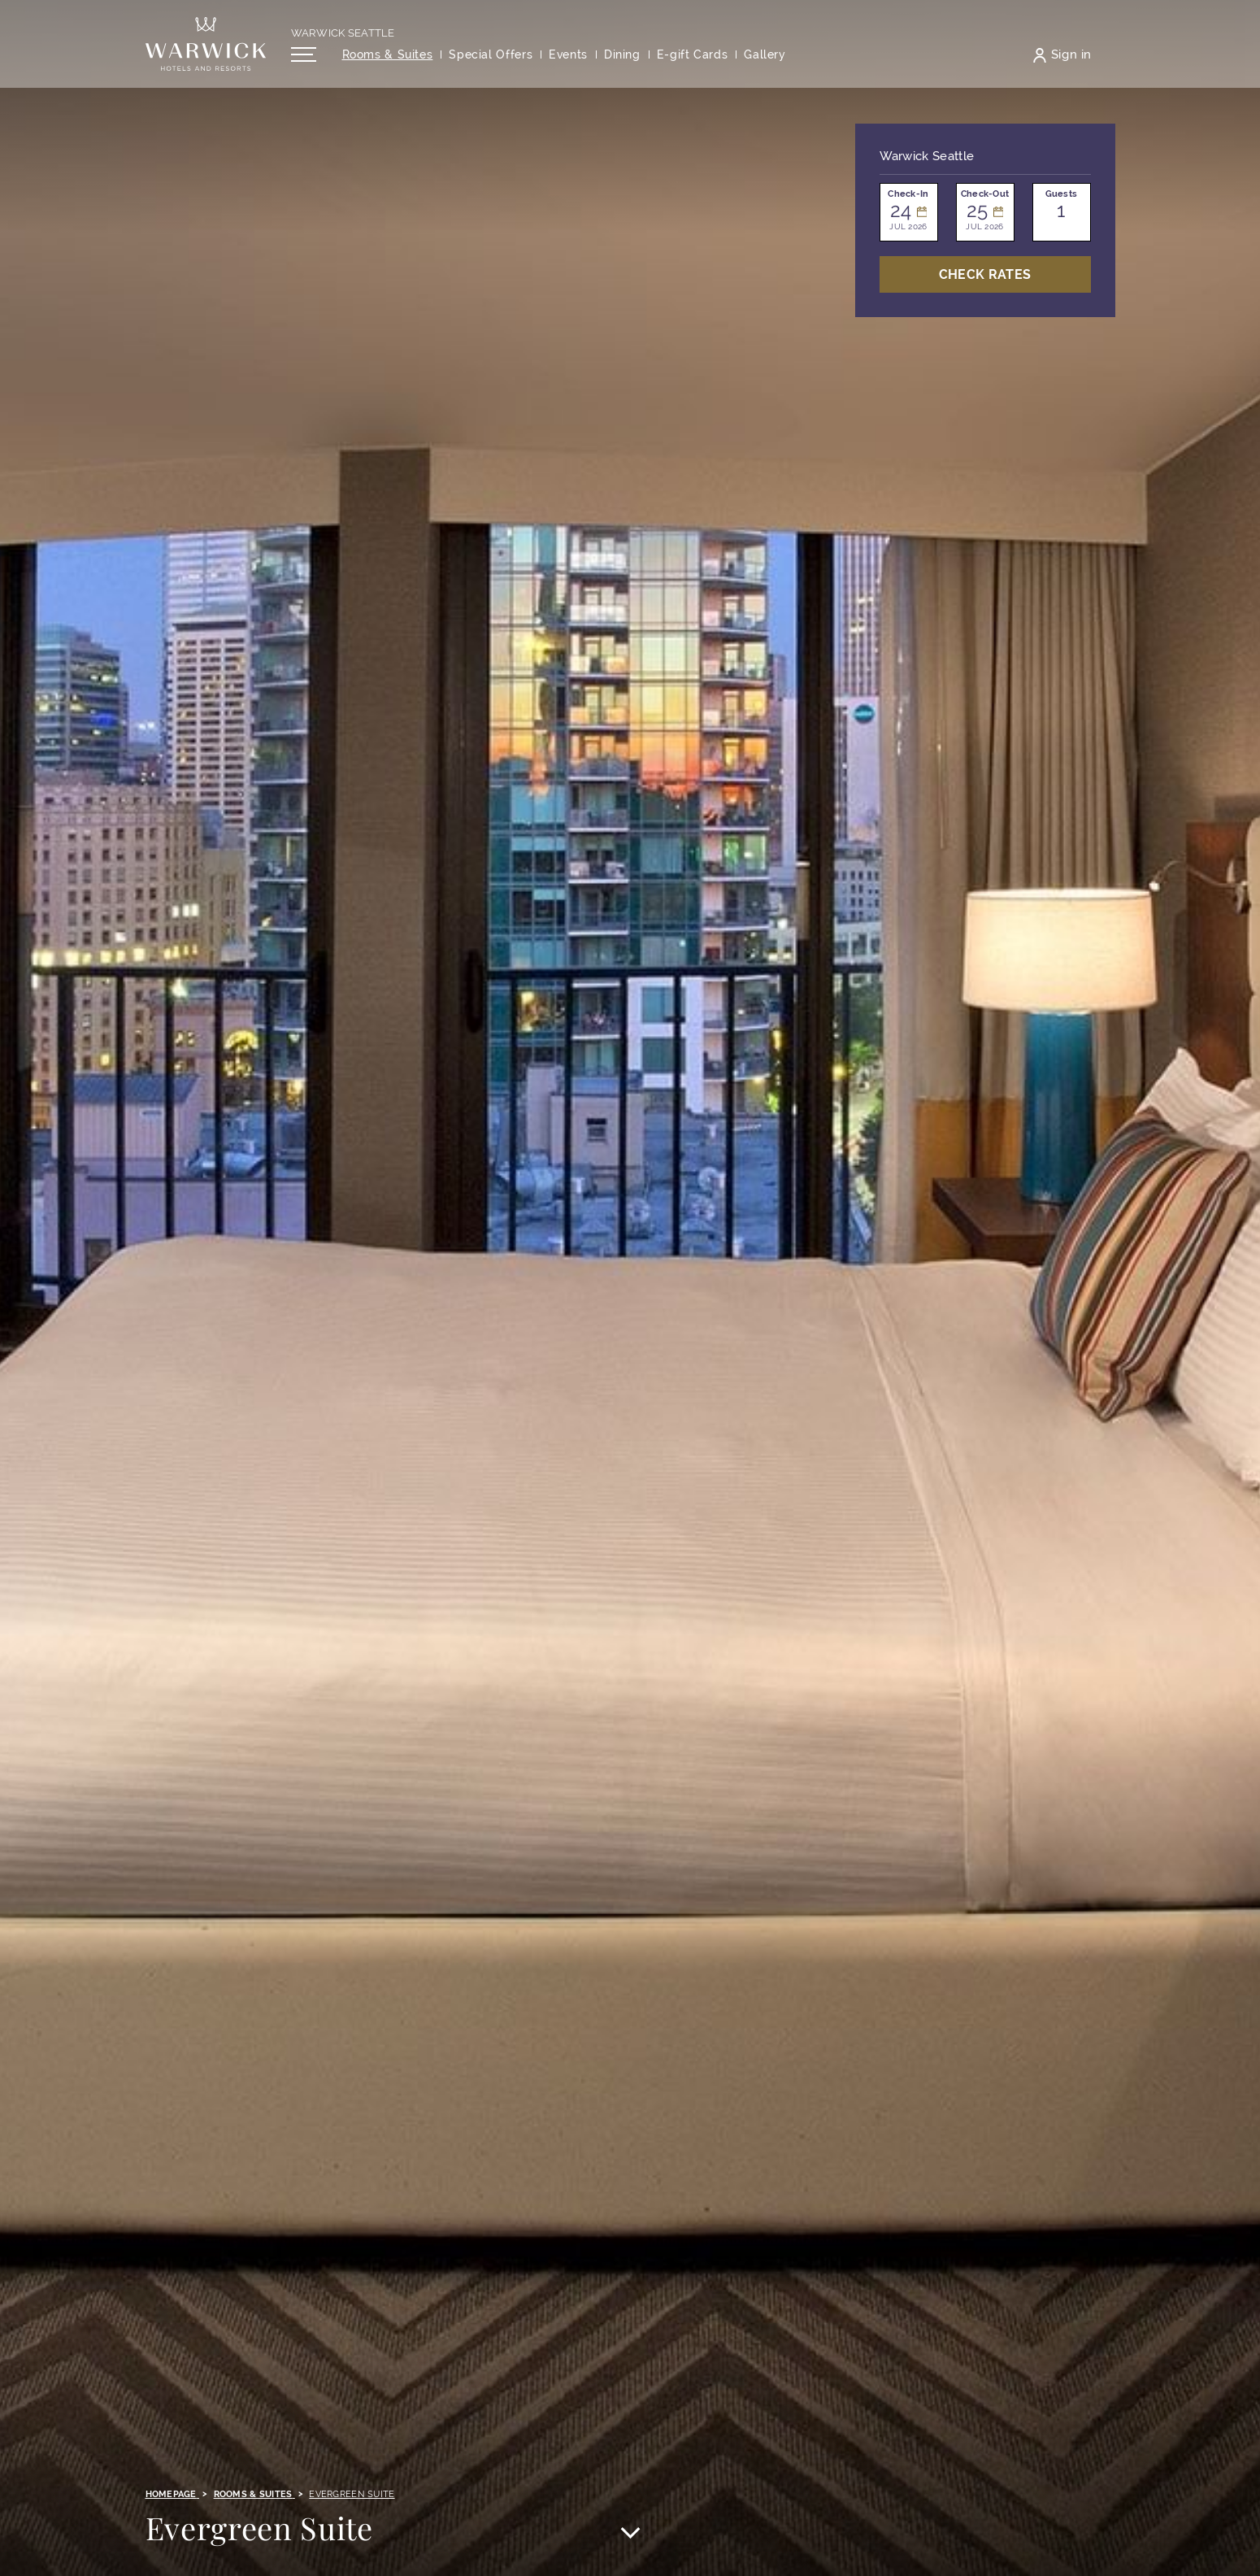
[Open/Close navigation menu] (303, 59)
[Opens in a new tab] (692, 59)
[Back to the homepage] (206, 49)
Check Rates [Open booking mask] (985, 274)
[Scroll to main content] (630, 2535)
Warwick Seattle (343, 38)
